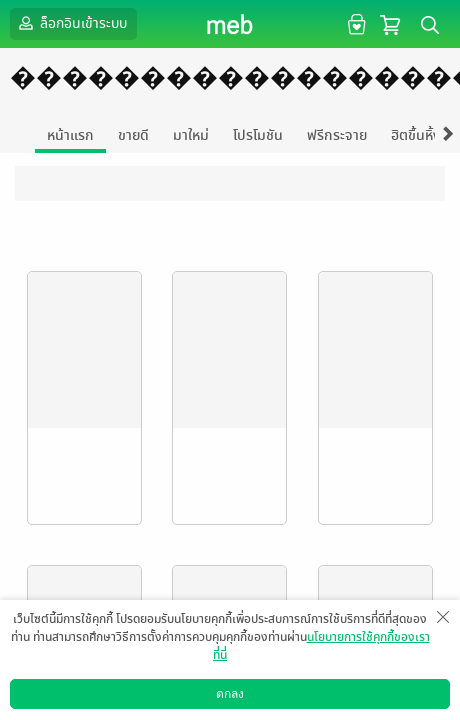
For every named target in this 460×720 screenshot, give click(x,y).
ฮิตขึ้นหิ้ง (416, 135)
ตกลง (230, 694)
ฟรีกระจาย (337, 135)
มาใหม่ (191, 135)
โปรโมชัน (258, 135)
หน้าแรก (70, 135)
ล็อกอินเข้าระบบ (71, 23)
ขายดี (133, 135)
